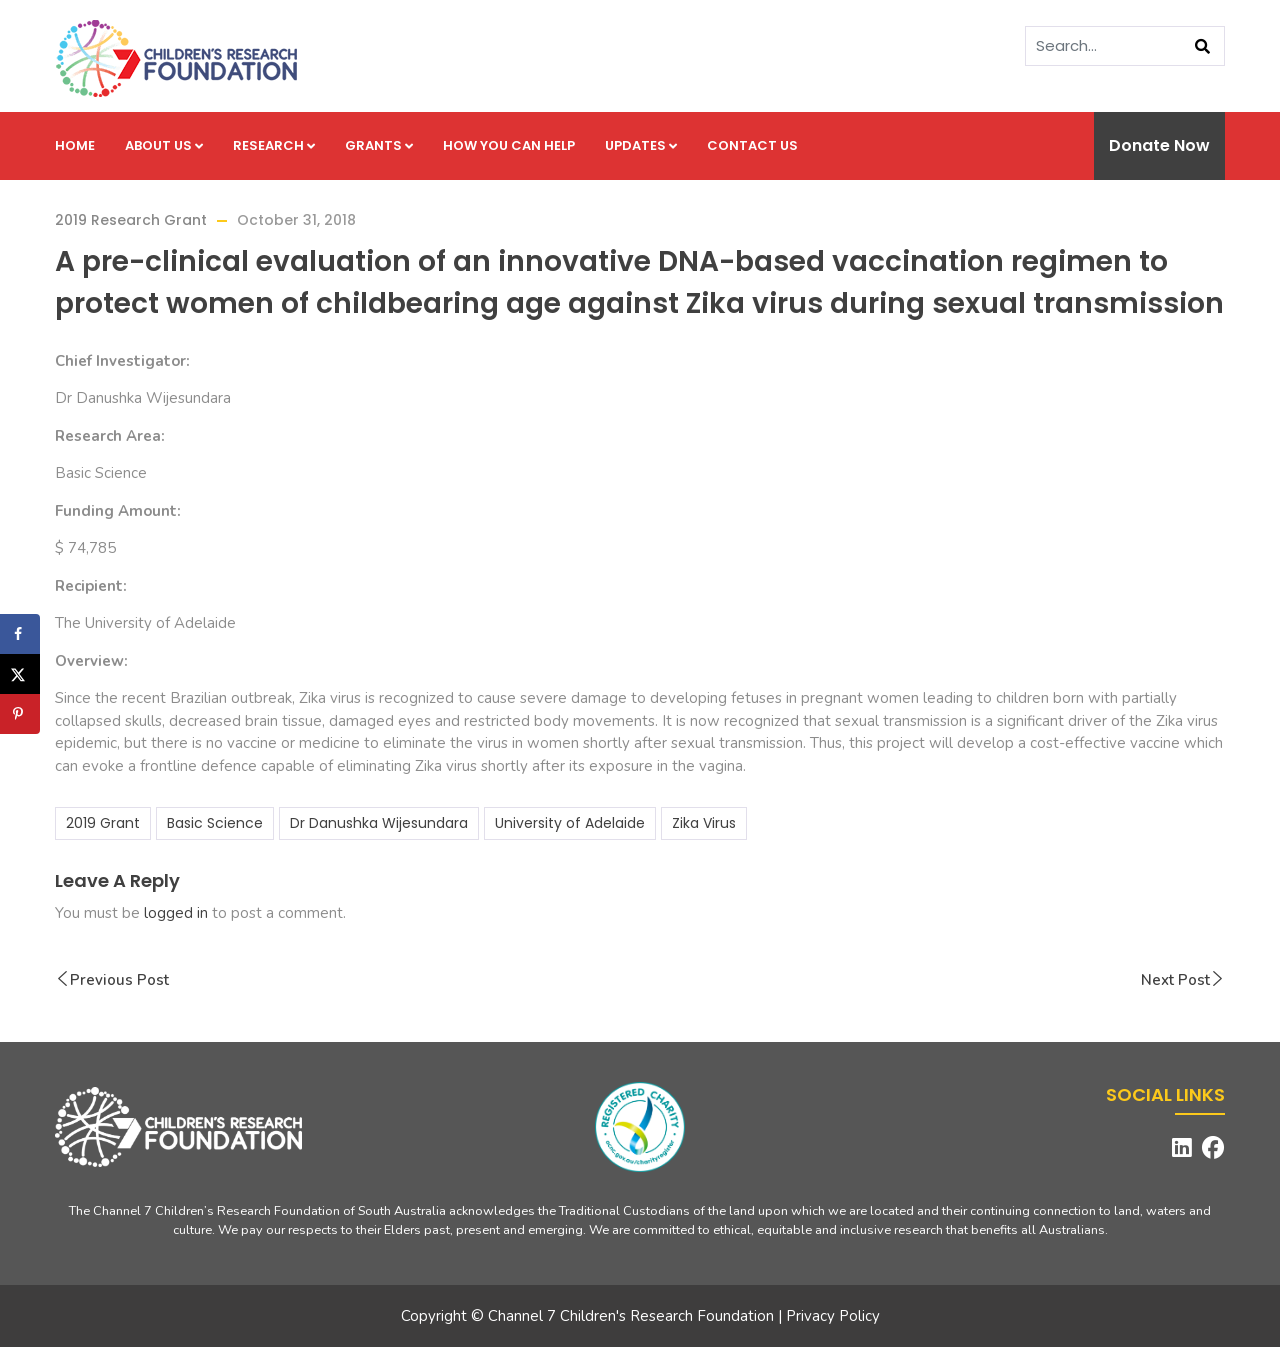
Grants (379, 145)
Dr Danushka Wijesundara (379, 823)
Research (274, 145)
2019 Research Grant (131, 220)
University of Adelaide (570, 823)
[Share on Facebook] (20, 634)
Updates (641, 145)
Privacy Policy (833, 1316)
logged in (176, 913)
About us (164, 145)
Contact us (752, 145)
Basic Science (215, 823)
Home (75, 145)
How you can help (509, 145)
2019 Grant (103, 823)
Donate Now (1159, 145)
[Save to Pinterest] (20, 714)
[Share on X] (20, 674)
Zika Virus (704, 823)
